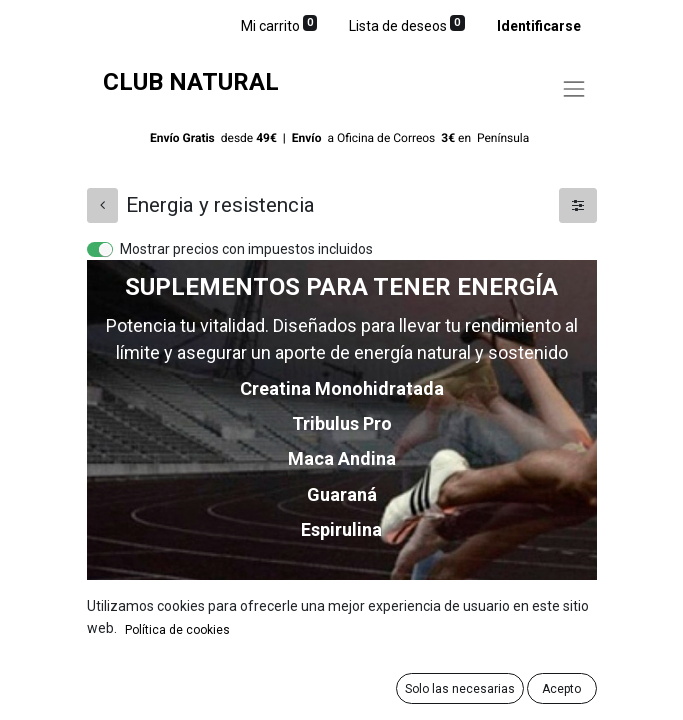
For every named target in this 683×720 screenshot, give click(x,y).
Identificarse (539, 26)
